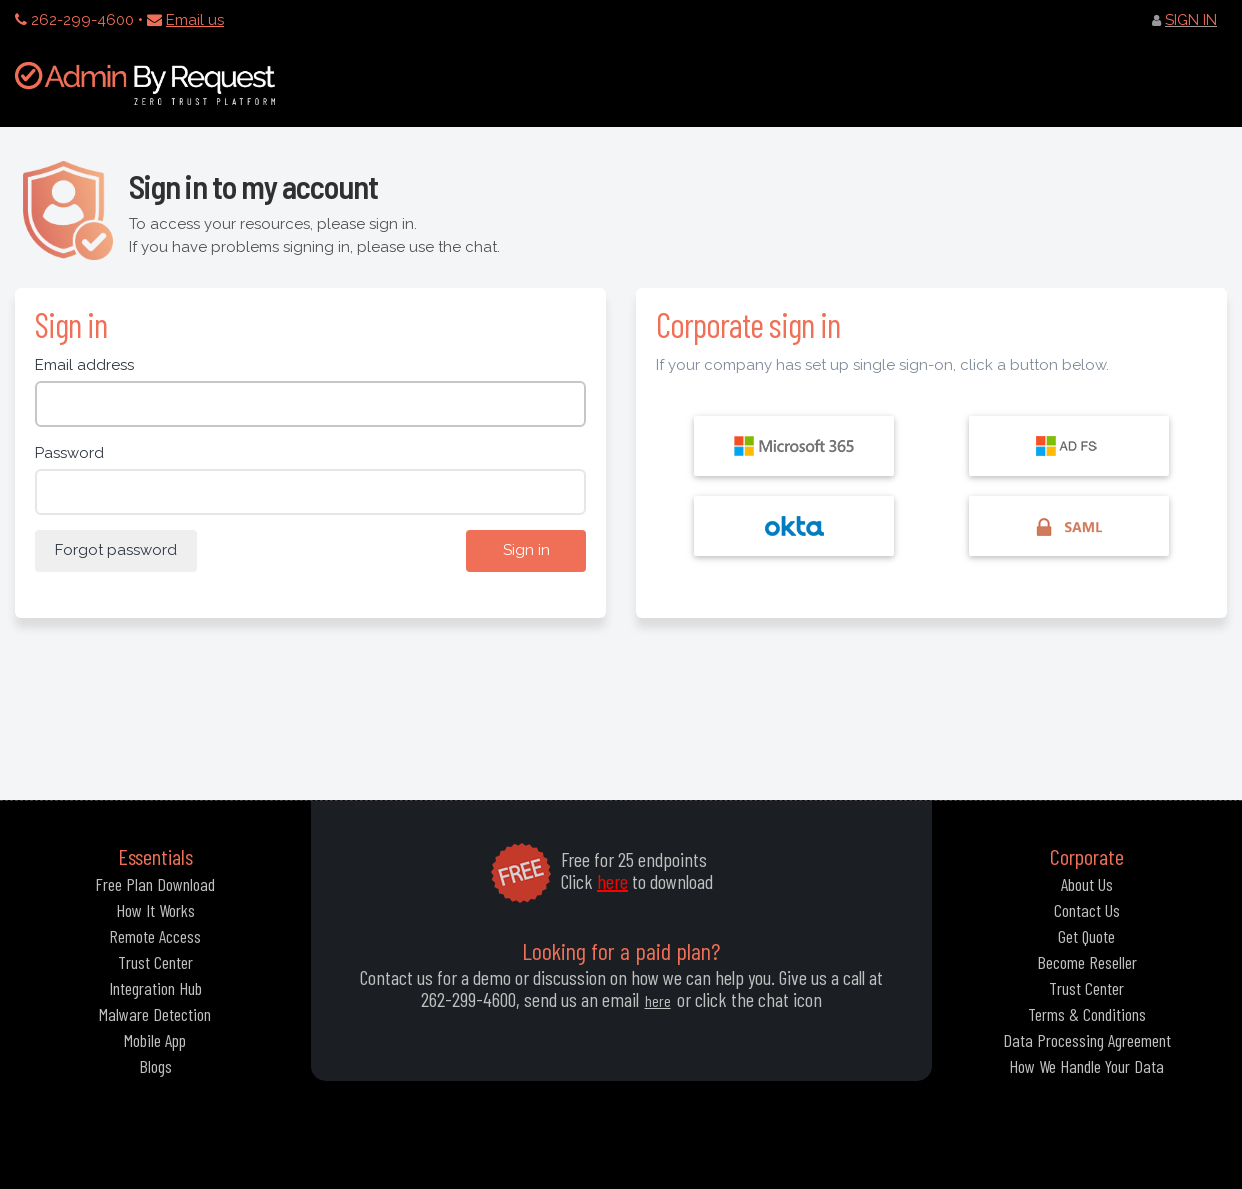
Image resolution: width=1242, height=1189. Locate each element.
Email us (195, 20)
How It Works (155, 910)
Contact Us (1087, 910)
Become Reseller (1087, 962)
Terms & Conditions (1087, 1014)
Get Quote (1086, 936)
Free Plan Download (155, 884)
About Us (1087, 884)
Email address (84, 365)
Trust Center (155, 962)
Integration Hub (155, 988)
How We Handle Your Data (1086, 1066)
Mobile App (155, 1040)
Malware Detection (155, 1014)
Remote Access (155, 936)
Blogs (155, 1066)
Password (69, 453)
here (612, 881)
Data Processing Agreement (1087, 1040)
